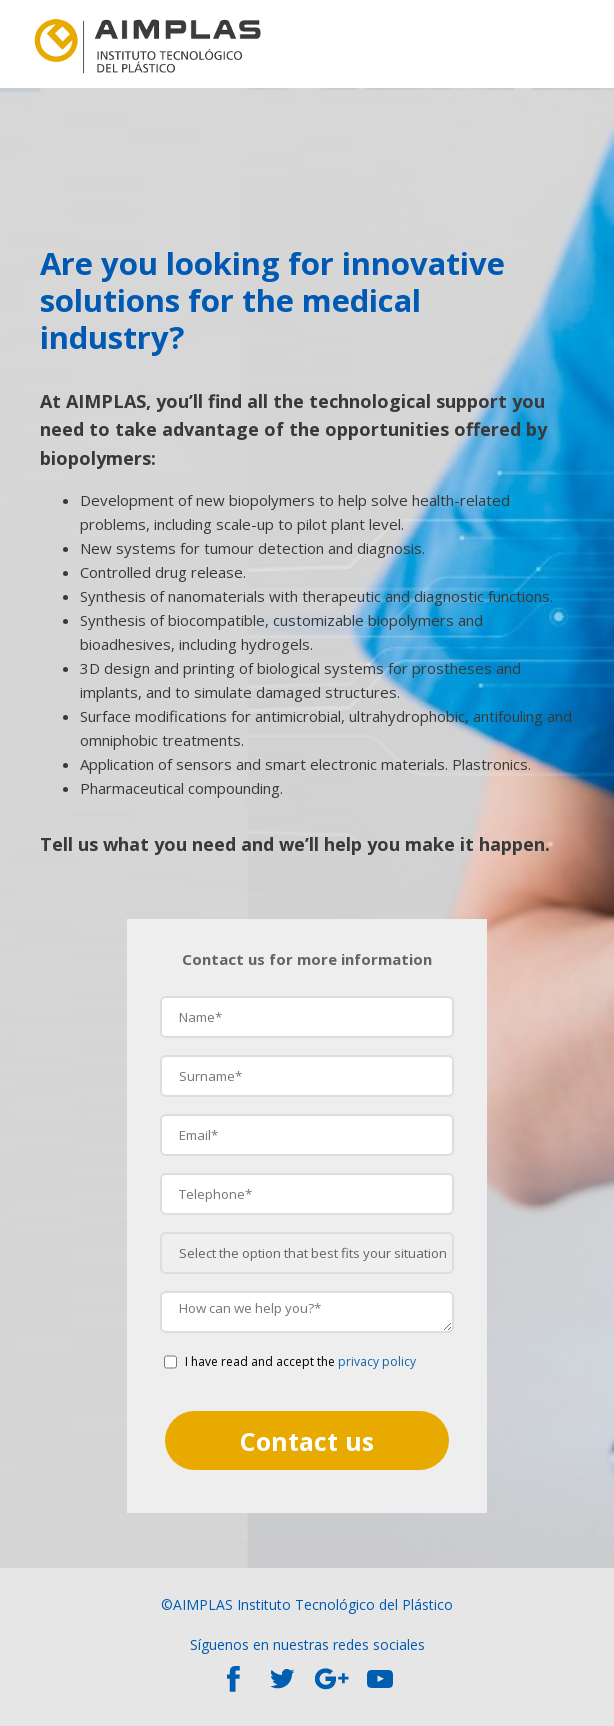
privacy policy (377, 1361)
